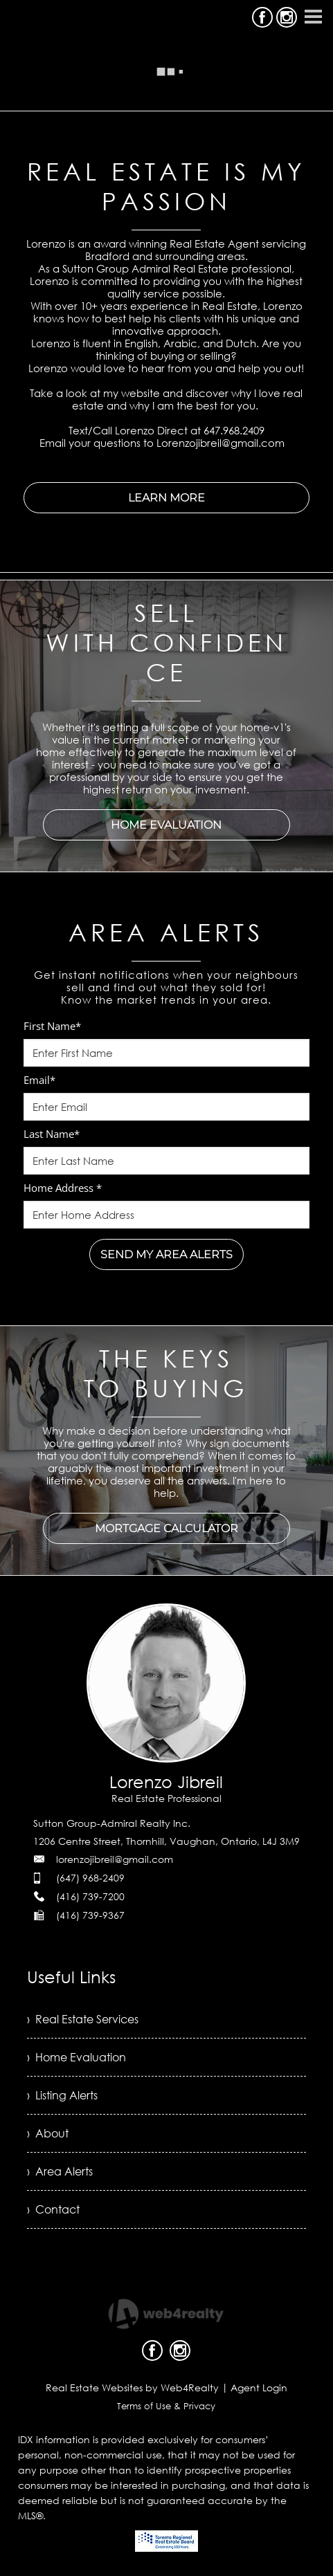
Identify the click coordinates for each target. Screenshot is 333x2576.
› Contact (53, 2209)
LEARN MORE (166, 497)
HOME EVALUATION (166, 824)
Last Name (52, 1134)
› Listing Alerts (62, 2095)
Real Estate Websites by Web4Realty (132, 2387)
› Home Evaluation (76, 2057)
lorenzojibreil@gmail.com (114, 1859)
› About (48, 2133)
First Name (52, 1026)
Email (39, 1080)
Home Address (63, 1188)
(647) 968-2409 (90, 1878)
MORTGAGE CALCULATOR (166, 1528)
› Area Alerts (60, 2171)
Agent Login (259, 2387)
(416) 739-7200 (90, 1896)
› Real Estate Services (82, 2019)
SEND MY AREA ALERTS (166, 1254)
